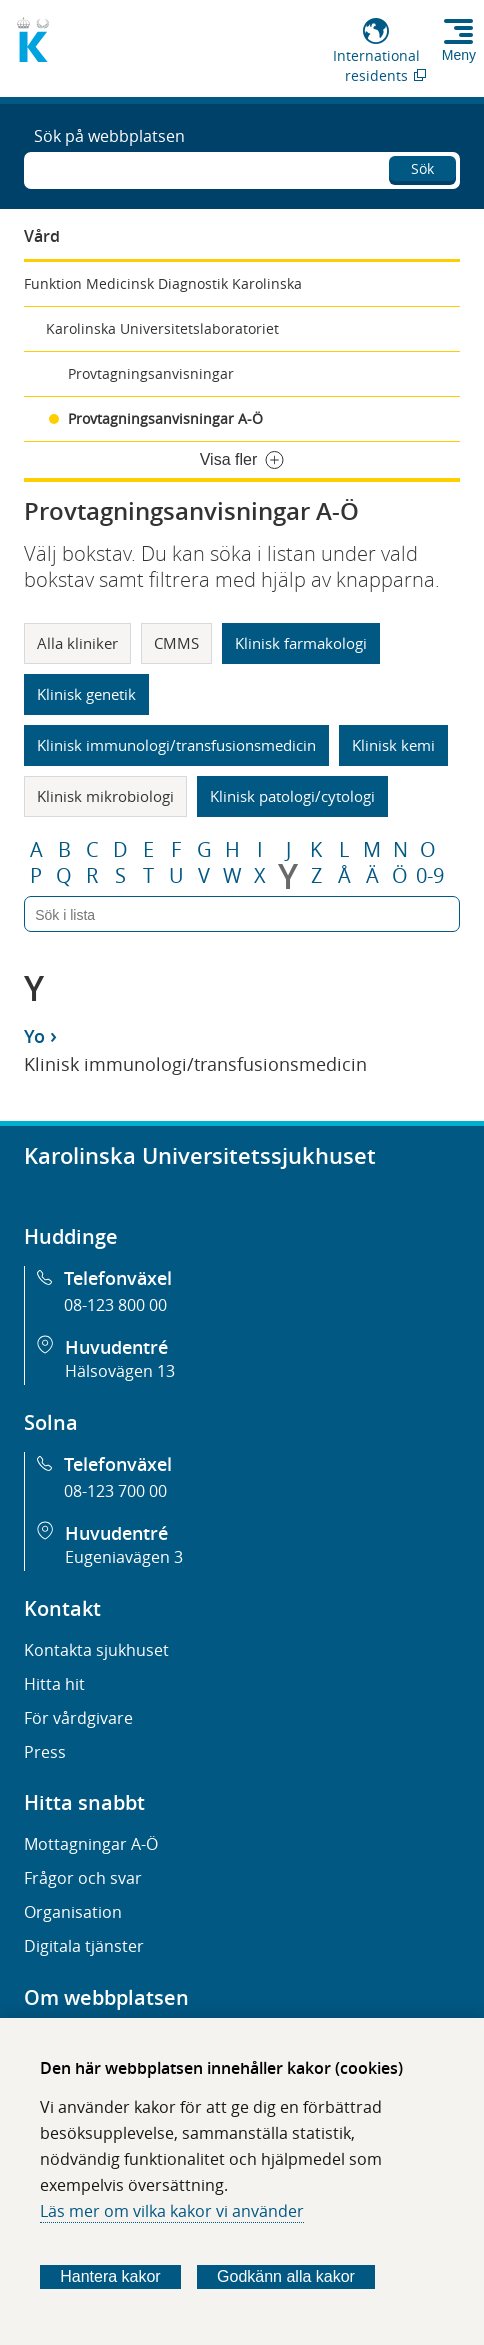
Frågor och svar (83, 1878)
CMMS (176, 643)
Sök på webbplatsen (109, 136)
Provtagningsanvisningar (151, 373)
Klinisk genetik (86, 694)
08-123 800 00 (115, 1305)
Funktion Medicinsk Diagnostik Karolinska (163, 283)
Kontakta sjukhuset (96, 1650)
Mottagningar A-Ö (91, 1844)
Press (45, 1752)
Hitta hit (54, 1684)
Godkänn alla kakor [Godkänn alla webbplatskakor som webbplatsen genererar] (286, 2276)
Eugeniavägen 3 (124, 1557)
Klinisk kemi (393, 745)
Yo (34, 1036)
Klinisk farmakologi (301, 643)
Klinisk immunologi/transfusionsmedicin (176, 745)
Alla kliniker (77, 643)
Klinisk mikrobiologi (105, 796)
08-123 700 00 (115, 1491)
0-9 (430, 876)
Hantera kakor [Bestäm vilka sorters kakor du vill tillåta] (110, 2276)
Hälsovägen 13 (120, 1371)
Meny (459, 55)
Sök (422, 168)
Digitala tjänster (84, 1946)
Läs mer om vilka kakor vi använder (172, 2211)
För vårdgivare (78, 1718)
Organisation (73, 1912)
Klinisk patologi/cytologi (292, 796)
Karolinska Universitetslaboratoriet (162, 328)
